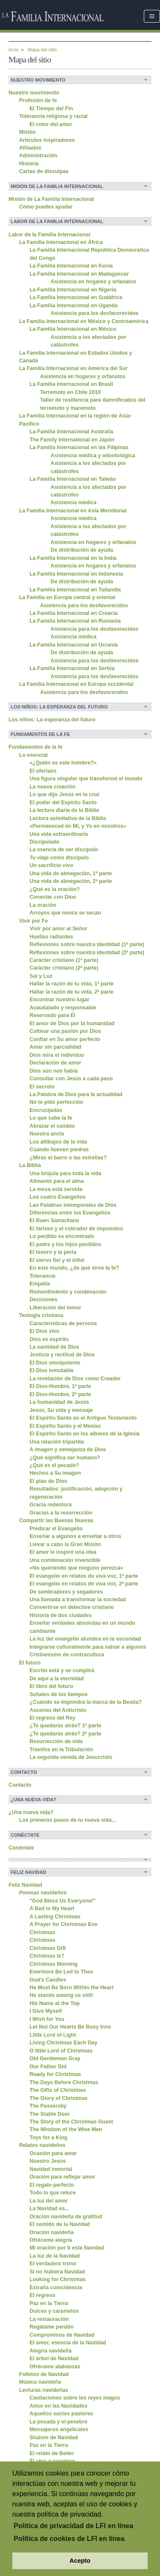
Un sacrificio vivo (51, 865)
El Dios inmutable (51, 1370)
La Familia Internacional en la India (72, 558)
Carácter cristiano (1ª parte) (63, 960)
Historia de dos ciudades (60, 1615)
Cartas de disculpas (44, 171)
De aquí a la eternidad (56, 1679)
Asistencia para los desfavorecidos (95, 313)
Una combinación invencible (64, 1560)
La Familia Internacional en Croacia (73, 613)
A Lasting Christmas (54, 1917)
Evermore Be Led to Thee (61, 1972)
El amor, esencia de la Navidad (67, 2343)
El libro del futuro (51, 1686)
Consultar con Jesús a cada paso (71, 1079)
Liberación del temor (55, 1308)
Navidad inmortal (50, 2169)
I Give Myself (45, 2011)
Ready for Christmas (55, 2074)
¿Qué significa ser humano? (64, 1458)
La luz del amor (48, 2201)
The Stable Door (49, 2114)
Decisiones (43, 1300)
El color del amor (50, 124)
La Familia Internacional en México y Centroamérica (83, 321)
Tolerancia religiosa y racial (53, 116)
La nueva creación (52, 787)
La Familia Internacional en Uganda (73, 306)
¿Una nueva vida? (31, 1812)
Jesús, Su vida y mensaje (61, 1410)
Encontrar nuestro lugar (59, 1000)
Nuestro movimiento (34, 93)
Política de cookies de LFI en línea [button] (69, 2538)
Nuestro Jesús (47, 2161)
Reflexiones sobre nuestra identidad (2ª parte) (86, 953)
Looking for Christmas (57, 2279)
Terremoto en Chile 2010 (70, 392)
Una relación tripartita (56, 1442)
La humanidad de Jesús (59, 1402)
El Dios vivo (44, 1331)
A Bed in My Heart (51, 1908)
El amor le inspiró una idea (62, 1552)
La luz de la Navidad (54, 2256)
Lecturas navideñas (43, 2390)
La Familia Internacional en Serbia (71, 668)
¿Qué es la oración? (54, 889)
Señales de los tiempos (58, 1694)
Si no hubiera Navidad (56, 2272)
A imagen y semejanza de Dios (67, 1450)
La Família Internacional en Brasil (71, 384)
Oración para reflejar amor (62, 2177)
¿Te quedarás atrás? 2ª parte (65, 1734)
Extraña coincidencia (55, 2288)
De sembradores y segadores (66, 1592)
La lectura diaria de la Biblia (64, 810)
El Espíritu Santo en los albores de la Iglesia (84, 1434)
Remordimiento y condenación (67, 1292)
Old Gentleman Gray (54, 2058)
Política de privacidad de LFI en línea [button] (73, 2525)
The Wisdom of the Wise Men (65, 2129)
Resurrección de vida (56, 1741)
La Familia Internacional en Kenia (71, 266)
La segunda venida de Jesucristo (70, 1757)
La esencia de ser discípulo (63, 850)
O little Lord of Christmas (61, 2051)
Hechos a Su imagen (55, 1473)
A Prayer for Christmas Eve (63, 1924)
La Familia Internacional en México (72, 329)
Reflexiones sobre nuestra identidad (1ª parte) (86, 944)
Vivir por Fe (33, 921)
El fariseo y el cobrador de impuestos (76, 1229)
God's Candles (47, 1980)
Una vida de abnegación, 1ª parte (70, 873)
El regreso (42, 2295)
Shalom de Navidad (53, 2438)
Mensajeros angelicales (58, 2429)
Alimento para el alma (56, 1181)
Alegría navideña (50, 2351)
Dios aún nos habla (53, 1071)
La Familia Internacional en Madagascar (79, 274)
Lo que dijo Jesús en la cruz (64, 794)
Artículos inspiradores (47, 140)
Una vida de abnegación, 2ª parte (70, 881)
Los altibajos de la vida (58, 1142)
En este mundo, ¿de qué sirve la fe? (74, 1268)
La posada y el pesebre (58, 2422)
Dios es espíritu (49, 1339)
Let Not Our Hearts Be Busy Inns (70, 2027)
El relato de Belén (51, 2453)
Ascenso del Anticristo (57, 1710)
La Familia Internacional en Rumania (74, 621)
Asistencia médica (73, 503)
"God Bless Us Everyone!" (62, 1901)
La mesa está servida (55, 1189)
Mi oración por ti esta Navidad (66, 2248)
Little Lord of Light (52, 2035)
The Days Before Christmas (63, 2082)
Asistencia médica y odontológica (93, 456)
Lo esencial (33, 755)
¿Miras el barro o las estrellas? (68, 1158)
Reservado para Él (52, 1015)
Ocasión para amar (53, 2153)
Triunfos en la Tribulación (61, 1750)
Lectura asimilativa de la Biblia (67, 818)
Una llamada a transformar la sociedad (77, 1600)
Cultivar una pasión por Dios (65, 1031)
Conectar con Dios (52, 897)
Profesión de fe (38, 100)
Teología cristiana (41, 1315)
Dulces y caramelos (54, 2311)
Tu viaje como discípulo (59, 858)
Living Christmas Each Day (63, 2043)
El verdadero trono (52, 2264)
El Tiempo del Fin (51, 109)
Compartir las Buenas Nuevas (56, 1520)
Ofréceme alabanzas (54, 2367)
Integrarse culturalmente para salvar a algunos (87, 1647)
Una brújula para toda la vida (65, 1173)
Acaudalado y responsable (62, 1008)
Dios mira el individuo (56, 1055)
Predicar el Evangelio (56, 1529)
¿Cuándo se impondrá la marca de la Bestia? (85, 1702)
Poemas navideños (43, 1893)
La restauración (49, 2319)
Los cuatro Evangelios (57, 1197)
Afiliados (30, 148)
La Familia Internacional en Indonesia (76, 574)
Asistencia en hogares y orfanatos (94, 282)
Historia (29, 164)
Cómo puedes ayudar (46, 207)
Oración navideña (51, 2232)
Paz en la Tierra (48, 2303)
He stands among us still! (61, 1995)
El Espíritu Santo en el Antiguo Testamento (83, 1418)
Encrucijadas (45, 1110)
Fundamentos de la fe (36, 747)
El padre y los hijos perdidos (65, 1244)
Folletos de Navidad (44, 2374)
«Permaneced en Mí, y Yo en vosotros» (77, 826)
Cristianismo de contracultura (66, 1655)
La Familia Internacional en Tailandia (75, 590)
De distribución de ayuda (82, 550)
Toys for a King (48, 2138)
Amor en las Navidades (58, 2406)
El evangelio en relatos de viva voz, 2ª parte (83, 1584)
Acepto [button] (80, 2560)
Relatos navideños (42, 2145)
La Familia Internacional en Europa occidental (76, 684)
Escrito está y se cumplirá (61, 1670)
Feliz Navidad (25, 1885)
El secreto (42, 1087)
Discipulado (44, 842)
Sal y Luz (40, 976)
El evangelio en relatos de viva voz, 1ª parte (83, 1576)
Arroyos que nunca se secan (65, 913)
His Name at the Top (54, 2003)
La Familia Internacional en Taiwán (72, 479)
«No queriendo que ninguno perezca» (76, 1568)
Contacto (20, 1785)
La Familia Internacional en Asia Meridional (73, 511)
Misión (27, 132)
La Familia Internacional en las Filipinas (78, 447)
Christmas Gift (47, 1948)
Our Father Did (47, 2067)
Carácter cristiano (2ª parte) (63, 968)
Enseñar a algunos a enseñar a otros (75, 1536)
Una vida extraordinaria (58, 834)
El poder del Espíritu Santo (62, 803)
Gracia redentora (50, 1505)
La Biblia (30, 1165)
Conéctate (21, 1848)
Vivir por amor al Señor (58, 929)
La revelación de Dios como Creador (75, 1379)
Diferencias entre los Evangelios (70, 1213)
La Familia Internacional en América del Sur (73, 368)
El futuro (30, 1663)
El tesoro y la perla (52, 1252)
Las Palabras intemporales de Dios (72, 1205)
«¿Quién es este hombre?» (62, 763)
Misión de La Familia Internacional (51, 199)
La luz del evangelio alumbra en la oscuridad (85, 1639)
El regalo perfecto (51, 2185)
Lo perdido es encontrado (61, 1236)
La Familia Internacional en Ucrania (73, 645)
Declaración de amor (55, 1063)
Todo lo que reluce (52, 2193)
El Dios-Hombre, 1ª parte (60, 1386)
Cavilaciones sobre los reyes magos (74, 2398)
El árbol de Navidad (53, 2358)
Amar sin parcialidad (55, 1047)
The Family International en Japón (71, 440)
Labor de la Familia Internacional (49, 235)
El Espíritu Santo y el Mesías (65, 1426)
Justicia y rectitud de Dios (62, 1355)
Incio (13, 49)
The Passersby (48, 2106)
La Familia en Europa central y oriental (67, 597)
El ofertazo (42, 771)
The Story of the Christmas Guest (71, 2122)
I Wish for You (46, 2019)
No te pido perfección (56, 1102)
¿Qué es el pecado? (54, 1465)
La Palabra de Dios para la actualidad (75, 1094)
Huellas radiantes (51, 937)
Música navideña (40, 2382)
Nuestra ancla (46, 1134)
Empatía (39, 1284)
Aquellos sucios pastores (61, 2414)
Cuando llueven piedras (59, 1150)
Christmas (42, 1932)
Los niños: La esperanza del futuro (52, 720)
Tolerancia (42, 1276)
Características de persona (62, 1323)
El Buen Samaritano (54, 1220)
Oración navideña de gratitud (65, 2217)
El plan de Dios (48, 1481)
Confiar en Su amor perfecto (64, 1039)
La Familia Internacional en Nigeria (72, 290)
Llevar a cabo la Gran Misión (65, 1544)
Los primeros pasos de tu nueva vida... (67, 1820)
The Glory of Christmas (58, 2098)
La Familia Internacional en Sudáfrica (75, 297)
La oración (42, 905)
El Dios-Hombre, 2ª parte (60, 1394)
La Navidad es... (49, 2208)
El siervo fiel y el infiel (56, 1260)
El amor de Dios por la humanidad (71, 1023)
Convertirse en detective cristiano (71, 1607)
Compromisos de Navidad (61, 2335)
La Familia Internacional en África (61, 242)
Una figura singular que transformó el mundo (85, 779)
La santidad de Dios (54, 1347)
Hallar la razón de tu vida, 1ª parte (71, 984)
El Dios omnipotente (54, 1363)
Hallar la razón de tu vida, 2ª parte (71, 992)
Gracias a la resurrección (60, 1513)
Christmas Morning (53, 1964)
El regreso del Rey (52, 1718)
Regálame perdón (51, 2327)
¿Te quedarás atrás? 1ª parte (65, 1726)
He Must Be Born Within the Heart (71, 1988)
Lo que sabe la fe (50, 1118)
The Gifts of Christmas (57, 2090)
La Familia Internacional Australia (71, 432)
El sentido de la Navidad (59, 2224)
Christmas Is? (46, 1956)
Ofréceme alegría (50, 2240)
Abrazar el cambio (52, 1126)
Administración (38, 156)
